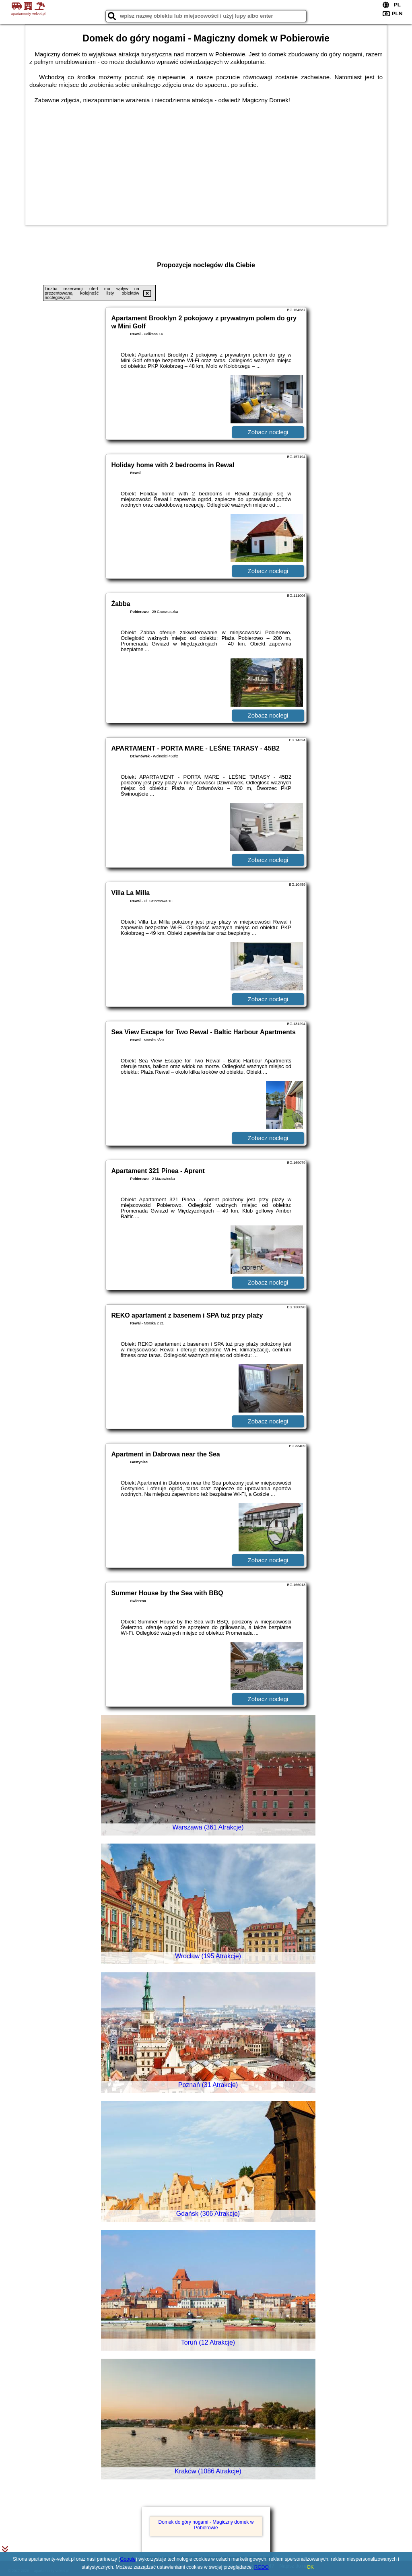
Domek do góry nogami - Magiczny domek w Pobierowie (206, 2525)
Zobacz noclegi (268, 432)
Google (128, 2559)
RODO (261, 2567)
